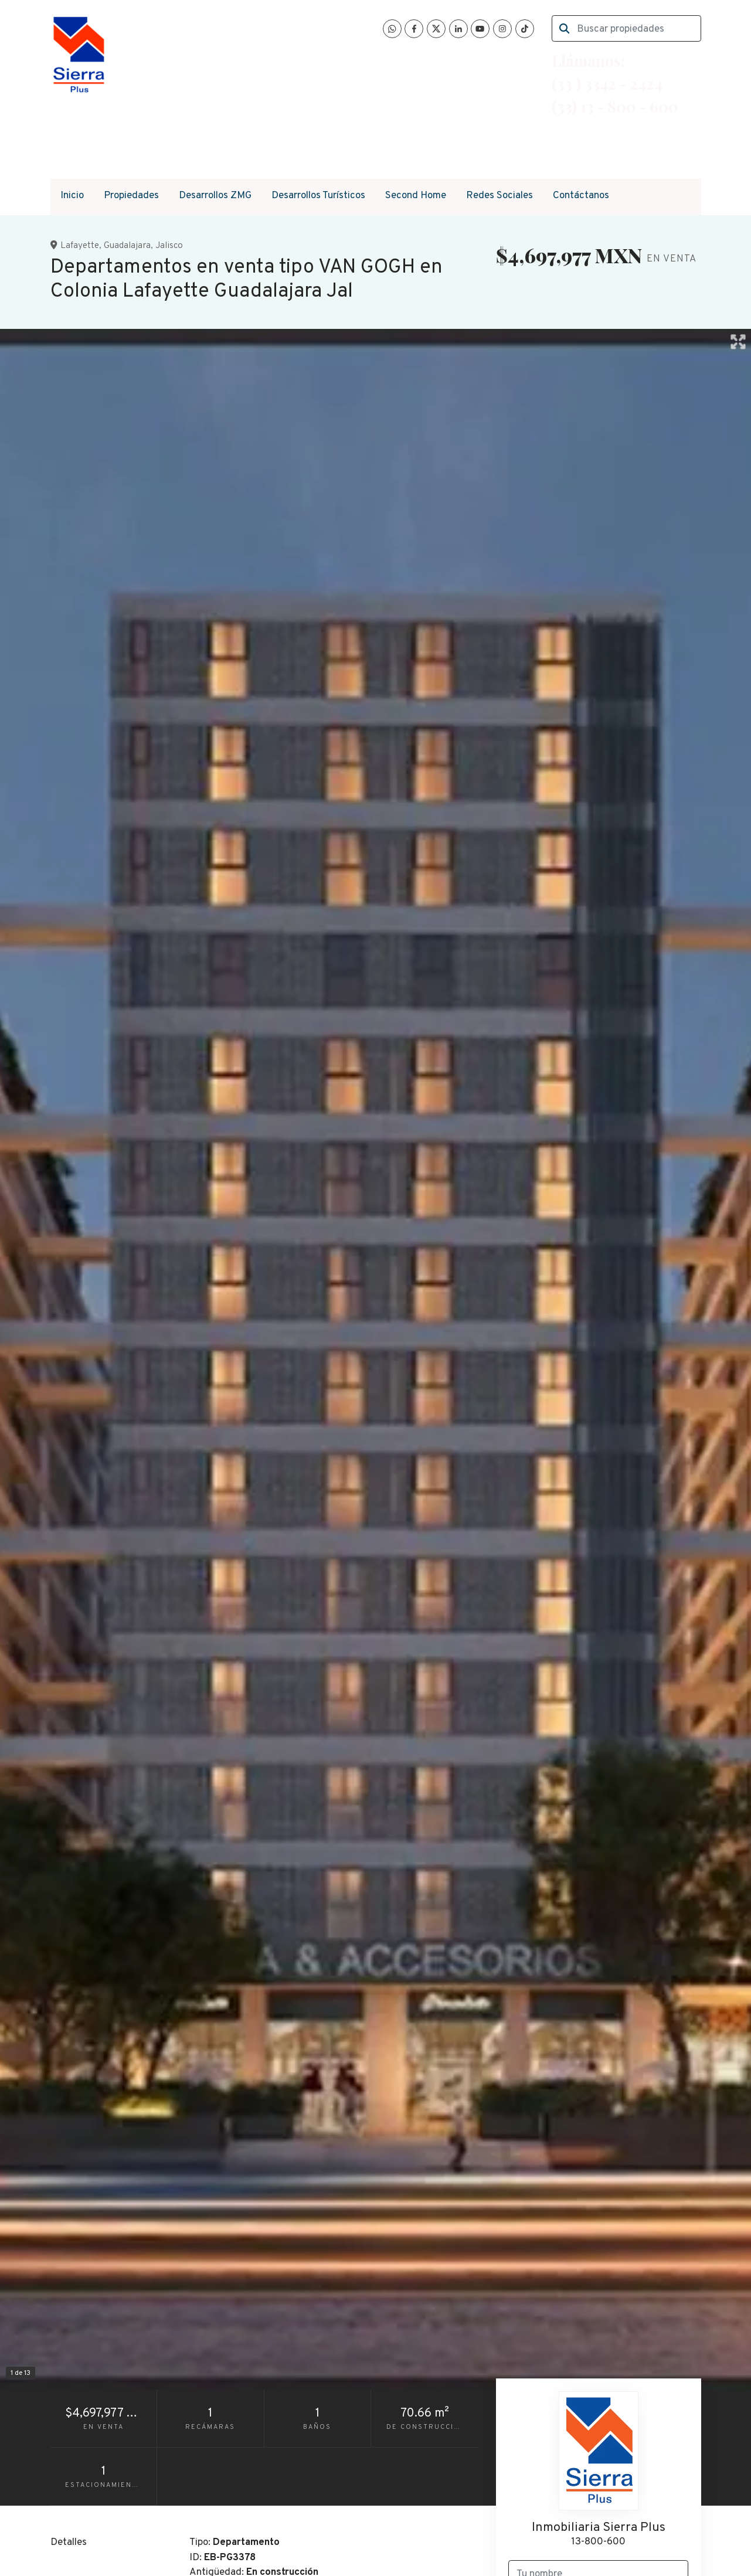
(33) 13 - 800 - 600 (615, 106)
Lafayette (79, 246)
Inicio (72, 195)
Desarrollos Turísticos (318, 195)
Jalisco (169, 246)
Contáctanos (581, 195)
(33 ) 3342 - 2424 (607, 83)
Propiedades (131, 195)
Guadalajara (127, 246)
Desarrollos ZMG (215, 195)
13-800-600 (598, 2542)
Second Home (415, 195)
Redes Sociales (499, 195)
